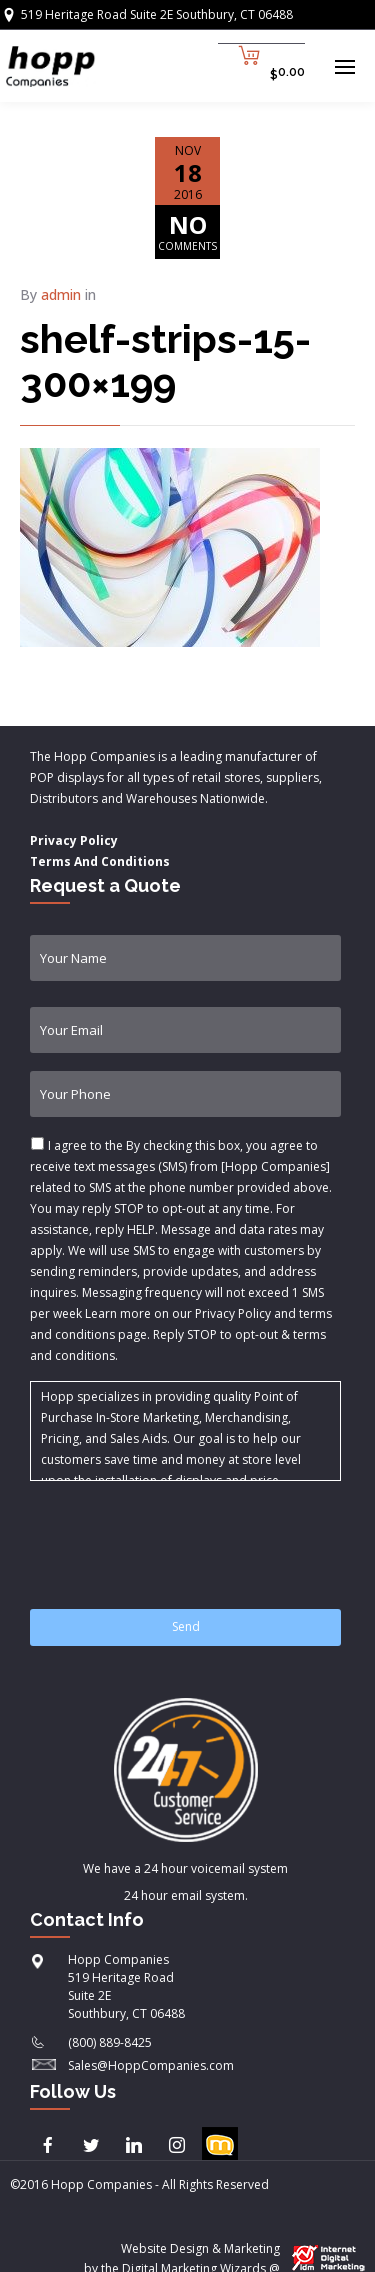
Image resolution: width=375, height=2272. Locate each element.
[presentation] (182, 1533)
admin (61, 294)
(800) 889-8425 (110, 2042)
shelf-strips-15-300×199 (165, 360)
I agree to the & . (181, 1250)
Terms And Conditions (100, 861)
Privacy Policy (74, 840)
